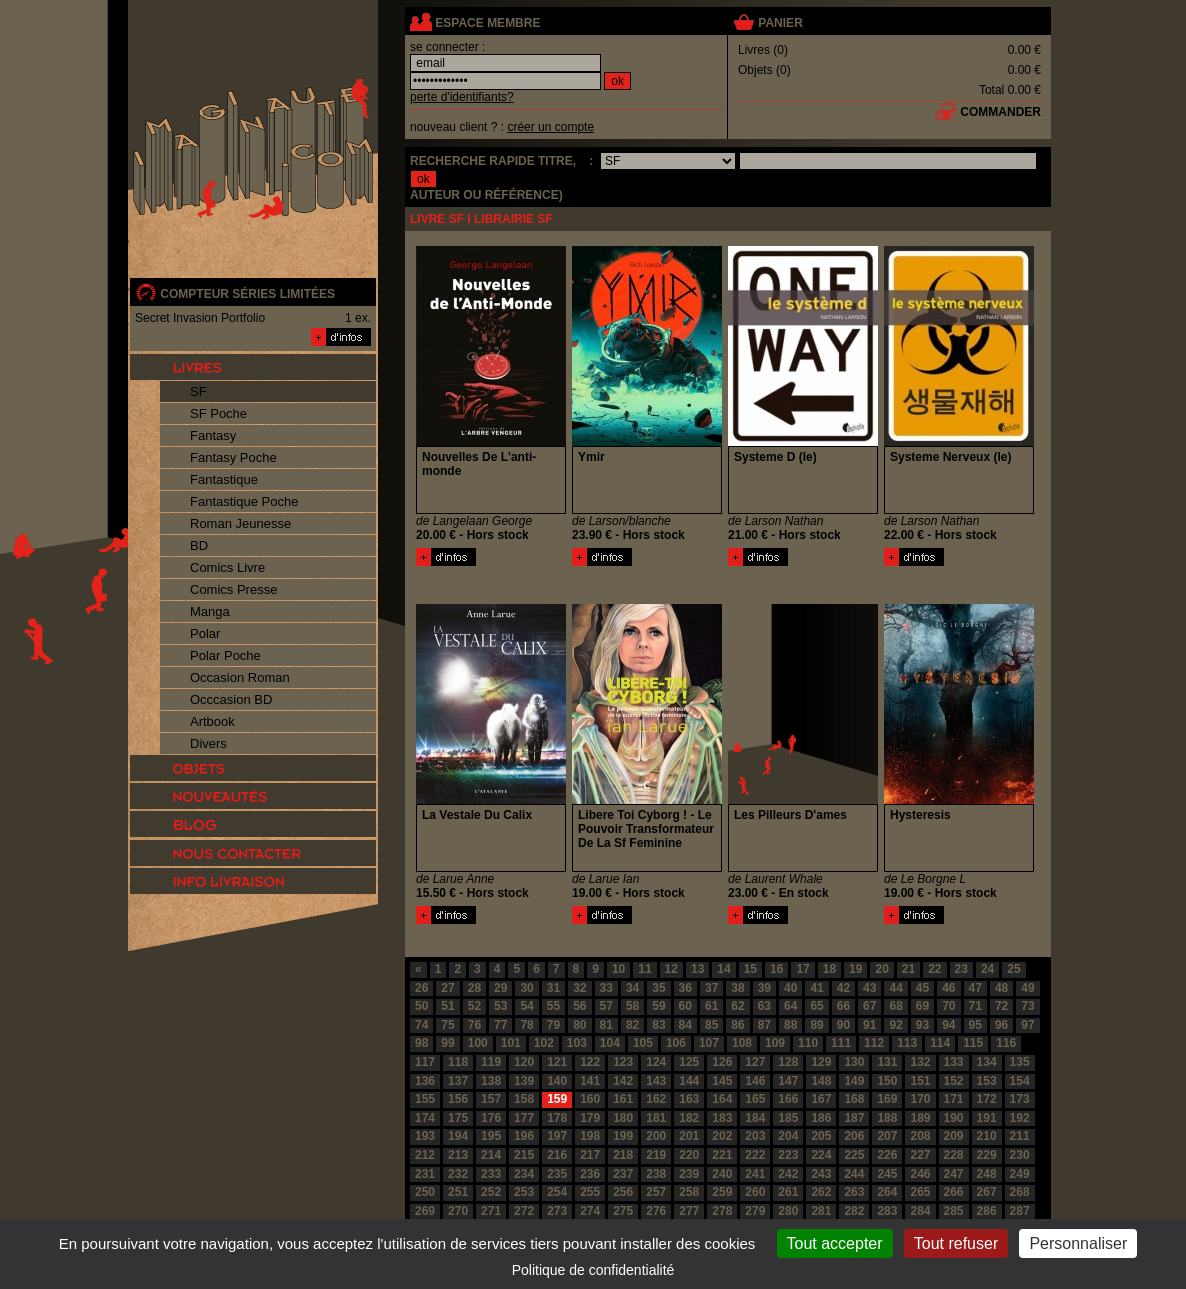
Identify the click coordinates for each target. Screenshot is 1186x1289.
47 (975, 988)
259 (722, 1192)
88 (790, 1025)
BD (199, 545)
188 (887, 1118)
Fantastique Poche (244, 501)
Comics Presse (233, 589)
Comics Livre (227, 567)
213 (458, 1155)
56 (579, 1006)
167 (821, 1099)
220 (689, 1155)
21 (908, 969)
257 (656, 1192)
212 (425, 1155)
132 (920, 1062)
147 (788, 1081)
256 (623, 1192)
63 (764, 1006)
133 (954, 1062)
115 (973, 1043)
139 (524, 1081)
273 (557, 1211)
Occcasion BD (231, 699)
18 (829, 969)
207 (887, 1136)
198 (590, 1136)
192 (1020, 1118)
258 (689, 1192)
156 (458, 1099)
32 (579, 988)
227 (920, 1155)
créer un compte (550, 127)
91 (869, 1025)
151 (920, 1081)
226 (887, 1155)
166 (788, 1099)
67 (869, 1006)
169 (887, 1099)
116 (1006, 1043)
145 (722, 1081)
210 (987, 1136)
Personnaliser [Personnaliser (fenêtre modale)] (1078, 1243)
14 (723, 969)
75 (447, 1025)
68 (895, 1006)
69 (922, 1006)
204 (788, 1136)
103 (577, 1043)
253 (524, 1192)
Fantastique (224, 479)
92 (895, 1025)
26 (421, 988)
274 (590, 1211)
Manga (210, 611)
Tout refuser (956, 1243)
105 (643, 1043)
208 (920, 1136)
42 (843, 988)
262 (821, 1192)
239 (689, 1174)
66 (843, 1006)
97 (1027, 1025)
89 (816, 1025)
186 (821, 1118)
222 (755, 1155)
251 (458, 1192)
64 (790, 1006)
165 (755, 1099)
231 (425, 1174)
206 (854, 1136)
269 (425, 1211)
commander (1000, 112)
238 (656, 1174)
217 (590, 1155)
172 (987, 1099)
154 (1020, 1081)
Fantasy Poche (233, 457)
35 (658, 988)
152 (954, 1081)
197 (557, 1136)
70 (948, 1006)
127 (755, 1062)
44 (895, 988)
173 (1020, 1099)
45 (922, 988)
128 (788, 1062)
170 (920, 1099)
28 (474, 988)
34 (632, 988)
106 (676, 1043)
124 (656, 1062)
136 (425, 1081)
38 (737, 988)
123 (623, 1062)
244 (854, 1174)
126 (722, 1062)
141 (590, 1081)
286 (987, 1211)
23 (961, 969)
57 (606, 1006)
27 (447, 988)
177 (524, 1118)
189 (920, 1118)
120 (524, 1062)
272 (524, 1211)
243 (821, 1174)
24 (987, 969)
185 (788, 1118)
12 (671, 969)
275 (623, 1211)
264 (887, 1192)
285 (954, 1211)
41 (816, 988)
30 (526, 988)
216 (557, 1155)
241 (755, 1174)
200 (656, 1136)
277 (689, 1211)
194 (458, 1136)
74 (421, 1025)
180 (623, 1118)
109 (775, 1043)
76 (474, 1025)
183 (722, 1118)
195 (491, 1136)
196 (524, 1136)
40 (790, 988)
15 (750, 969)
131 (887, 1062)
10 (618, 969)
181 (656, 1118)
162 (656, 1099)
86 (737, 1025)
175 (458, 1118)
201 (689, 1136)
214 (491, 1155)
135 (1020, 1062)
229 (987, 1155)
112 (874, 1043)
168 (854, 1099)
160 (590, 1099)
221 (722, 1155)
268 (1020, 1192)
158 (524, 1099)
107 (709, 1043)
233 (491, 1174)
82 (632, 1025)
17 (802, 969)
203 (755, 1136)
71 (975, 1006)
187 (854, 1118)
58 (632, 1006)
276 (656, 1211)
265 (920, 1192)
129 (821, 1062)
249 (1020, 1174)
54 (526, 1006)
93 (922, 1025)
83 (658, 1025)
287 (1020, 1211)
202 (722, 1136)
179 (590, 1118)
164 (722, 1099)
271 (491, 1211)
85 (711, 1025)
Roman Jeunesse (240, 523)
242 (788, 1174)
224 (821, 1155)
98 (421, 1043)
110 (808, 1043)
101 (511, 1043)
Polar (205, 633)
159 (557, 1099)
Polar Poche (225, 655)
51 (447, 1006)
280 (788, 1211)
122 (590, 1062)
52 (474, 1006)
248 (987, 1174)
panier (780, 23)
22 (934, 969)
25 (1013, 969)
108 (742, 1043)
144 (689, 1081)
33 (606, 988)
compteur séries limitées (247, 294)
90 (843, 1025)
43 (869, 988)
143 (656, 1081)
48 (1001, 988)
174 (425, 1118)
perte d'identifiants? (462, 97)
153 (987, 1081)
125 (689, 1062)
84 (685, 1025)
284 (920, 1211)
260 (755, 1192)
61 (711, 1006)
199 (623, 1136)
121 (557, 1062)
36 (685, 988)
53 (500, 1006)
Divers (208, 743)
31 (553, 988)
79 (553, 1025)
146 (755, 1081)
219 (656, 1155)
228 (954, 1155)
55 (553, 1006)
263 (854, 1192)
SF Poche (218, 413)
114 (940, 1043)
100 (478, 1043)
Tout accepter (835, 1243)
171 (954, 1099)
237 (623, 1174)
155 (425, 1099)
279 (755, 1211)
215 (524, 1155)
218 (623, 1155)
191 (987, 1118)
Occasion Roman (240, 677)
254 (557, 1192)
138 (491, 1081)
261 (788, 1192)
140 (557, 1081)
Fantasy (213, 435)
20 (881, 969)
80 (579, 1025)
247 (954, 1174)
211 (1020, 1136)
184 (755, 1118)
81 (606, 1025)
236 (590, 1174)
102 (544, 1043)
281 (821, 1211)
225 (854, 1155)
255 (590, 1192)
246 (920, 1174)
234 (524, 1174)
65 (816, 1006)
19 (855, 969)
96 (1001, 1025)
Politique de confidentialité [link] (593, 1270)
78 (526, 1025)
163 (689, 1099)
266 (954, 1192)
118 (458, 1062)
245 (887, 1174)
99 (447, 1043)
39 (764, 988)
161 (623, 1099)
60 (685, 1006)
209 (954, 1136)
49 (1027, 988)
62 (737, 1006)
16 (776, 969)
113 (907, 1043)
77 (500, 1025)
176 (491, 1118)
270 (458, 1211)
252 (491, 1192)
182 (689, 1118)
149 (854, 1081)
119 (491, 1062)
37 (711, 988)
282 (854, 1211)
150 (887, 1081)
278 (722, 1211)
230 (1020, 1155)
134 (987, 1062)
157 (491, 1099)
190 (954, 1118)
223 (788, 1155)
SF (198, 391)
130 (854, 1062)
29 (500, 988)
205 (821, 1136)
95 (975, 1025)
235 (557, 1174)
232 (458, 1174)
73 (1027, 1006)
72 (1001, 1006)
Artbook (212, 721)
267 (987, 1192)
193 (425, 1136)
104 (610, 1043)
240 (722, 1174)
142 (623, 1081)
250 (425, 1192)
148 (821, 1081)
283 (887, 1211)
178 (557, 1118)
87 (764, 1025)
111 (841, 1043)
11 (644, 969)
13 (697, 969)
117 (425, 1062)
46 (948, 988)
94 (948, 1025)
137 (458, 1081)
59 (658, 1006)
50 (421, 1006)
